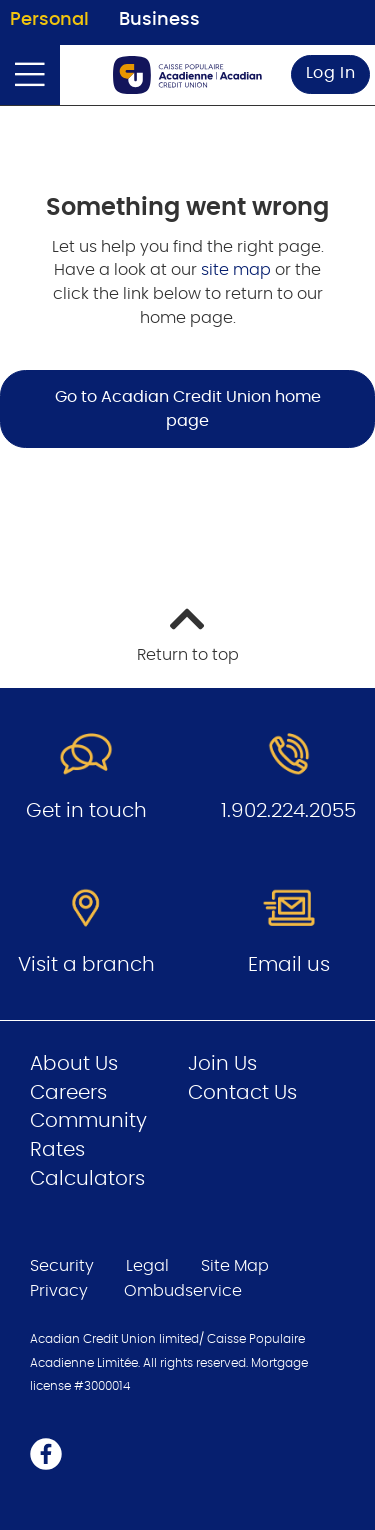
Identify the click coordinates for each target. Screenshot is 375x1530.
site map (238, 270)
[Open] (30, 75)
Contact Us (242, 1093)
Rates (57, 1150)
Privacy (59, 1291)
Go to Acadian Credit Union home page (188, 409)
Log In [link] (331, 73)
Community (88, 1121)
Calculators (87, 1179)
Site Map (235, 1266)
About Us (74, 1064)
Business (159, 20)
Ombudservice (185, 1291)
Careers (68, 1093)
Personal (49, 20)
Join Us (222, 1064)
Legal (147, 1266)
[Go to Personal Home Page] (188, 75)
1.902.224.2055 (288, 811)
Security (62, 1266)
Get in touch (86, 811)
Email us (289, 965)
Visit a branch (86, 965)
